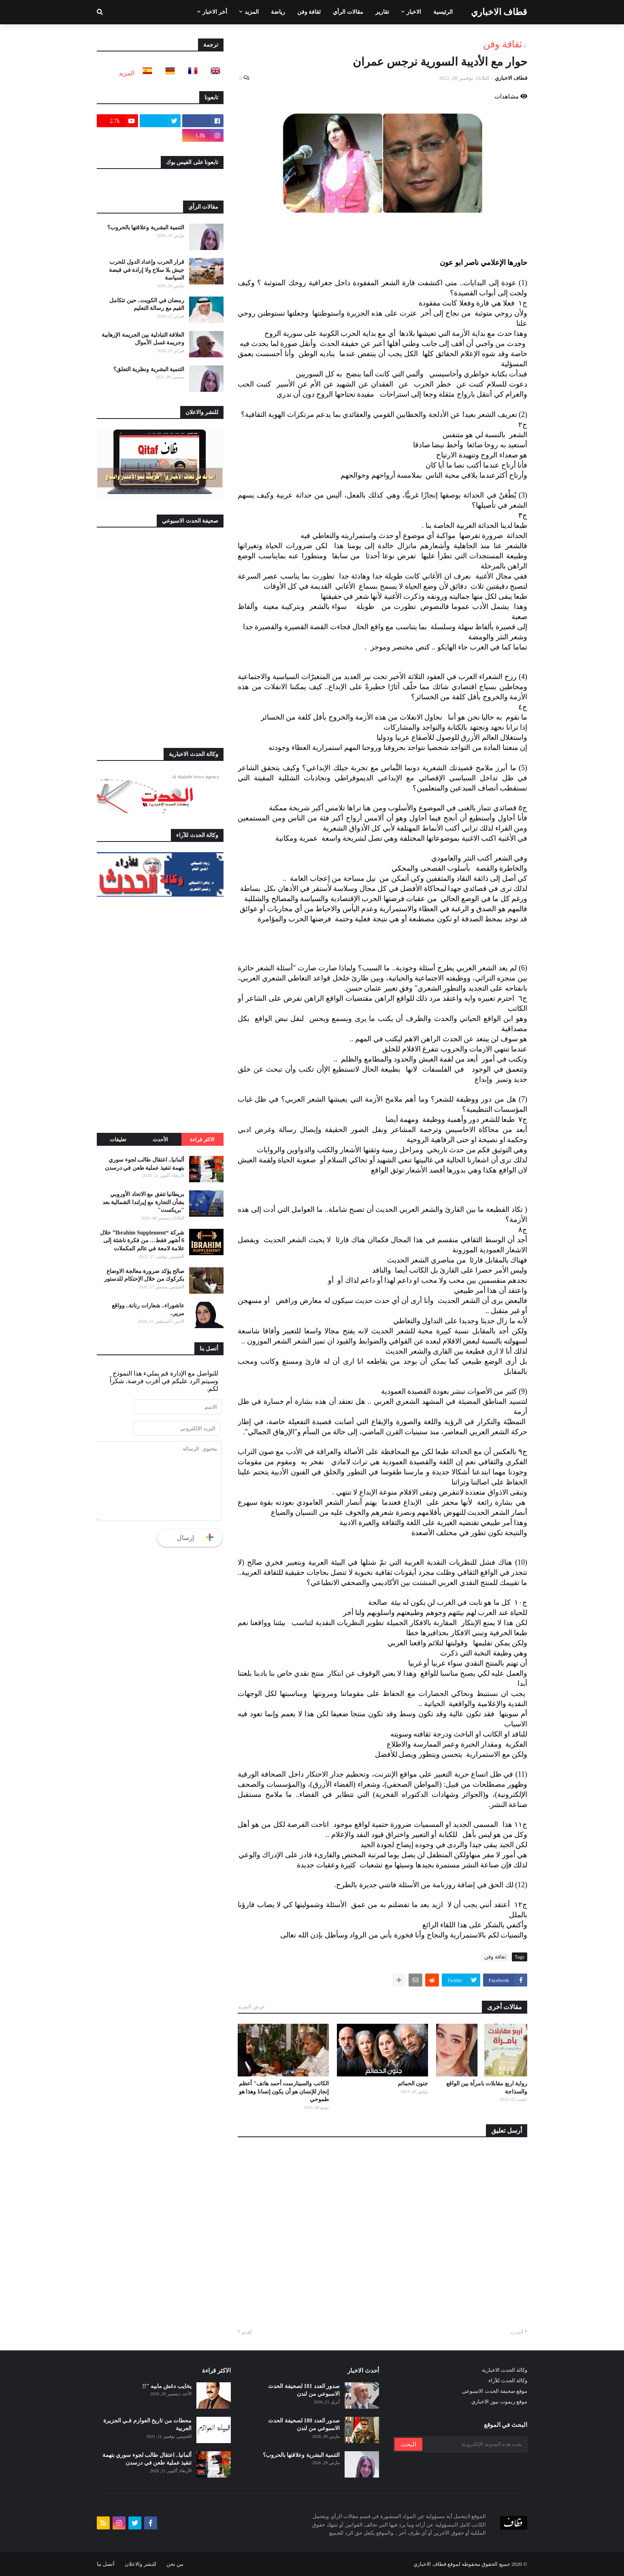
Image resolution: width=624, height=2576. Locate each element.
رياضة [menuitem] (278, 12)
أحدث (517, 2332)
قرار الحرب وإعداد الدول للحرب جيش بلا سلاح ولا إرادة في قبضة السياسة (146, 270)
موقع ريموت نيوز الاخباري (499, 2402)
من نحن (174, 2564)
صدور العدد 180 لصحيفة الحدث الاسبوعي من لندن (304, 2425)
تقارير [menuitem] (382, 12)
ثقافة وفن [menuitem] (309, 12)
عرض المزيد (251, 2007)
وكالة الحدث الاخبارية (505, 2370)
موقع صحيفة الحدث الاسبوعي (494, 2391)
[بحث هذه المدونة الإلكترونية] (474, 2444)
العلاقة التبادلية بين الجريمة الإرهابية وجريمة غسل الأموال (143, 339)
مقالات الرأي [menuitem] (348, 12)
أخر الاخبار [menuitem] (214, 12)
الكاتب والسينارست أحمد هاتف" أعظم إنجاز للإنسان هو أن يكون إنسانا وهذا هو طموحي (284, 2091)
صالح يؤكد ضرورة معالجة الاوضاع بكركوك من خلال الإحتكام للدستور (144, 1275)
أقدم (247, 2332)
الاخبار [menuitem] (414, 12)
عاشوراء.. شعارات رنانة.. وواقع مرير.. (148, 1310)
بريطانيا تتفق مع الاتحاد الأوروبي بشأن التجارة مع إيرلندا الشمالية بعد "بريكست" (143, 1202)
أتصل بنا (106, 2564)
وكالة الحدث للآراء (508, 2380)
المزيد (126, 73)
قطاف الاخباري (499, 12)
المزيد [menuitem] (252, 12)
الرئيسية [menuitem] (443, 12)
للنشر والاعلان (140, 2564)
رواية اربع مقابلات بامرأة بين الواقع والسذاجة (487, 2087)
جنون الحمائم (413, 2083)
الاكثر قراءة (202, 1139)
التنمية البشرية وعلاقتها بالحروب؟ (146, 227)
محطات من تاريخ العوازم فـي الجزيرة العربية (147, 2425)
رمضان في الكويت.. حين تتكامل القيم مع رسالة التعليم (146, 304)
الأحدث (160, 1139)
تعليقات (118, 1139)
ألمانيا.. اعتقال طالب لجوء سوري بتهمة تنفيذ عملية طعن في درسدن (145, 1164)
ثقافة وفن (502, 44)
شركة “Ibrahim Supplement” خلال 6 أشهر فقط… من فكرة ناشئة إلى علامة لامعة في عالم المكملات (142, 1241)
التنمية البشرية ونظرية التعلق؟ (149, 369)
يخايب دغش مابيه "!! (167, 2386)
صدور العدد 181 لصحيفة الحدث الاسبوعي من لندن (304, 2390)
